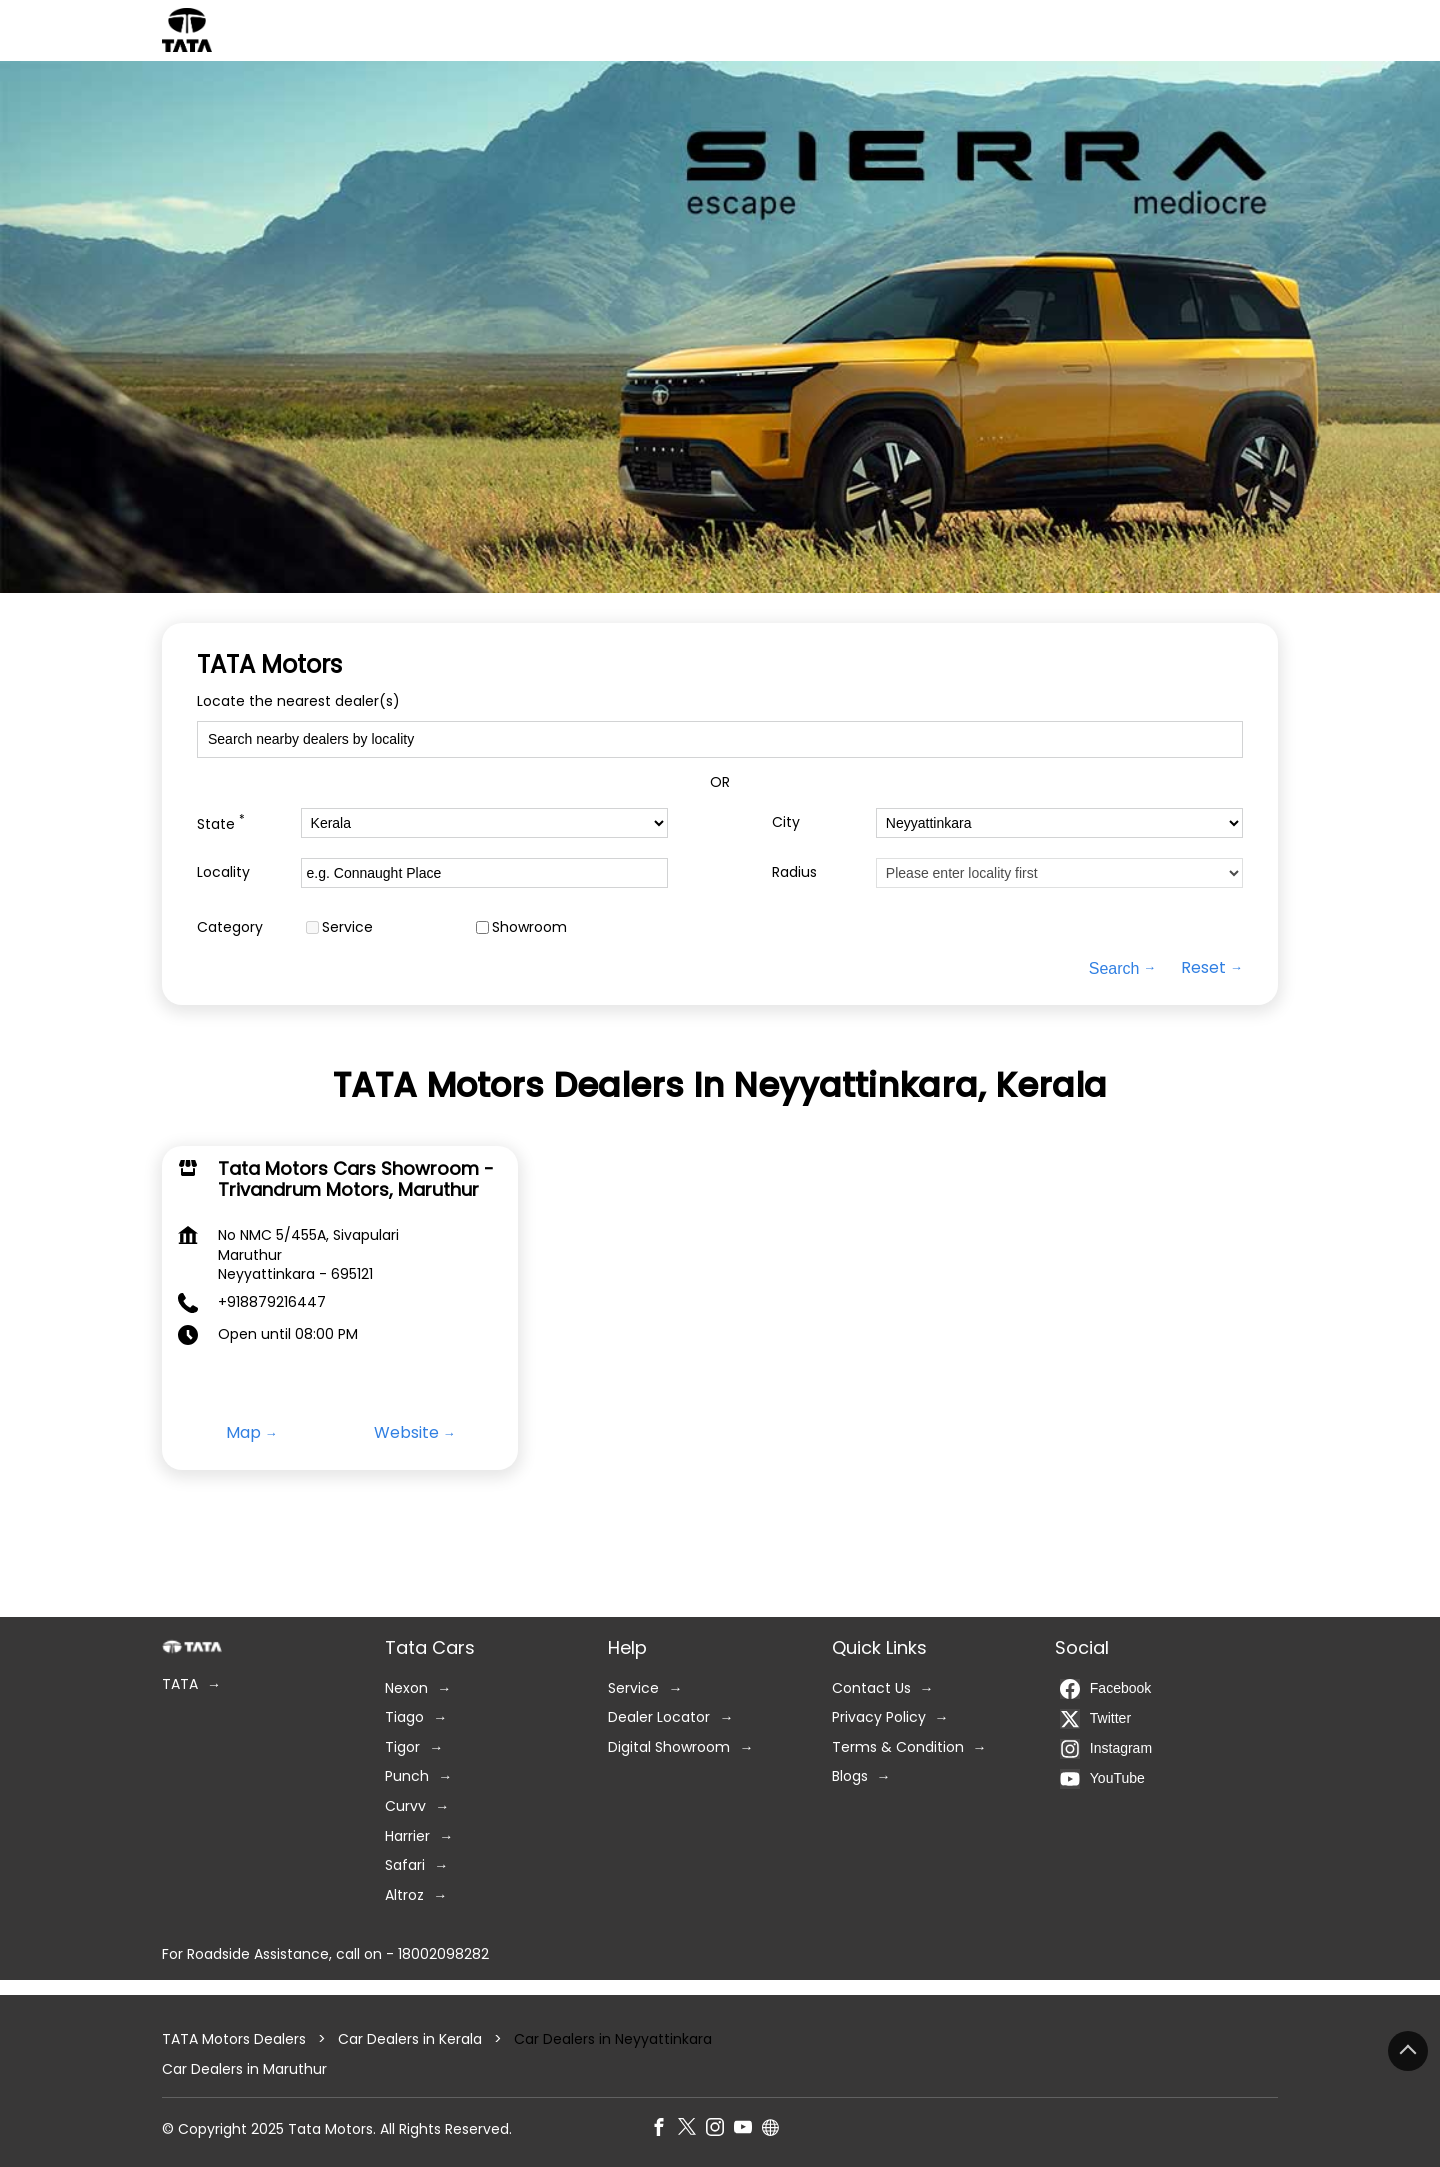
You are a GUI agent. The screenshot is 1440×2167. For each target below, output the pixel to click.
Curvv (405, 1806)
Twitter (1095, 1719)
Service (347, 927)
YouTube (1102, 1779)
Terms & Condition (898, 1747)
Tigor (402, 1747)
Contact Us (871, 1688)
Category (230, 927)
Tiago (404, 1718)
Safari (405, 1866)
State (221, 822)
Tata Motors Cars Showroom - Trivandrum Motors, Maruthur (356, 1178)
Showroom (529, 927)
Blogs (850, 1777)
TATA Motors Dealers (236, 2039)
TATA (180, 1684)
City (786, 822)
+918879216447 (272, 1301)
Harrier (407, 1836)
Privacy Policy (879, 1718)
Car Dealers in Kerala (410, 2039)
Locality (223, 872)
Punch (407, 1777)
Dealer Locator (659, 1718)
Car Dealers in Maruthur (244, 2069)
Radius (794, 872)
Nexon (406, 1688)
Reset (1203, 968)
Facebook (1105, 1689)
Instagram (1106, 1749)
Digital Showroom (669, 1747)
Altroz (404, 1895)
